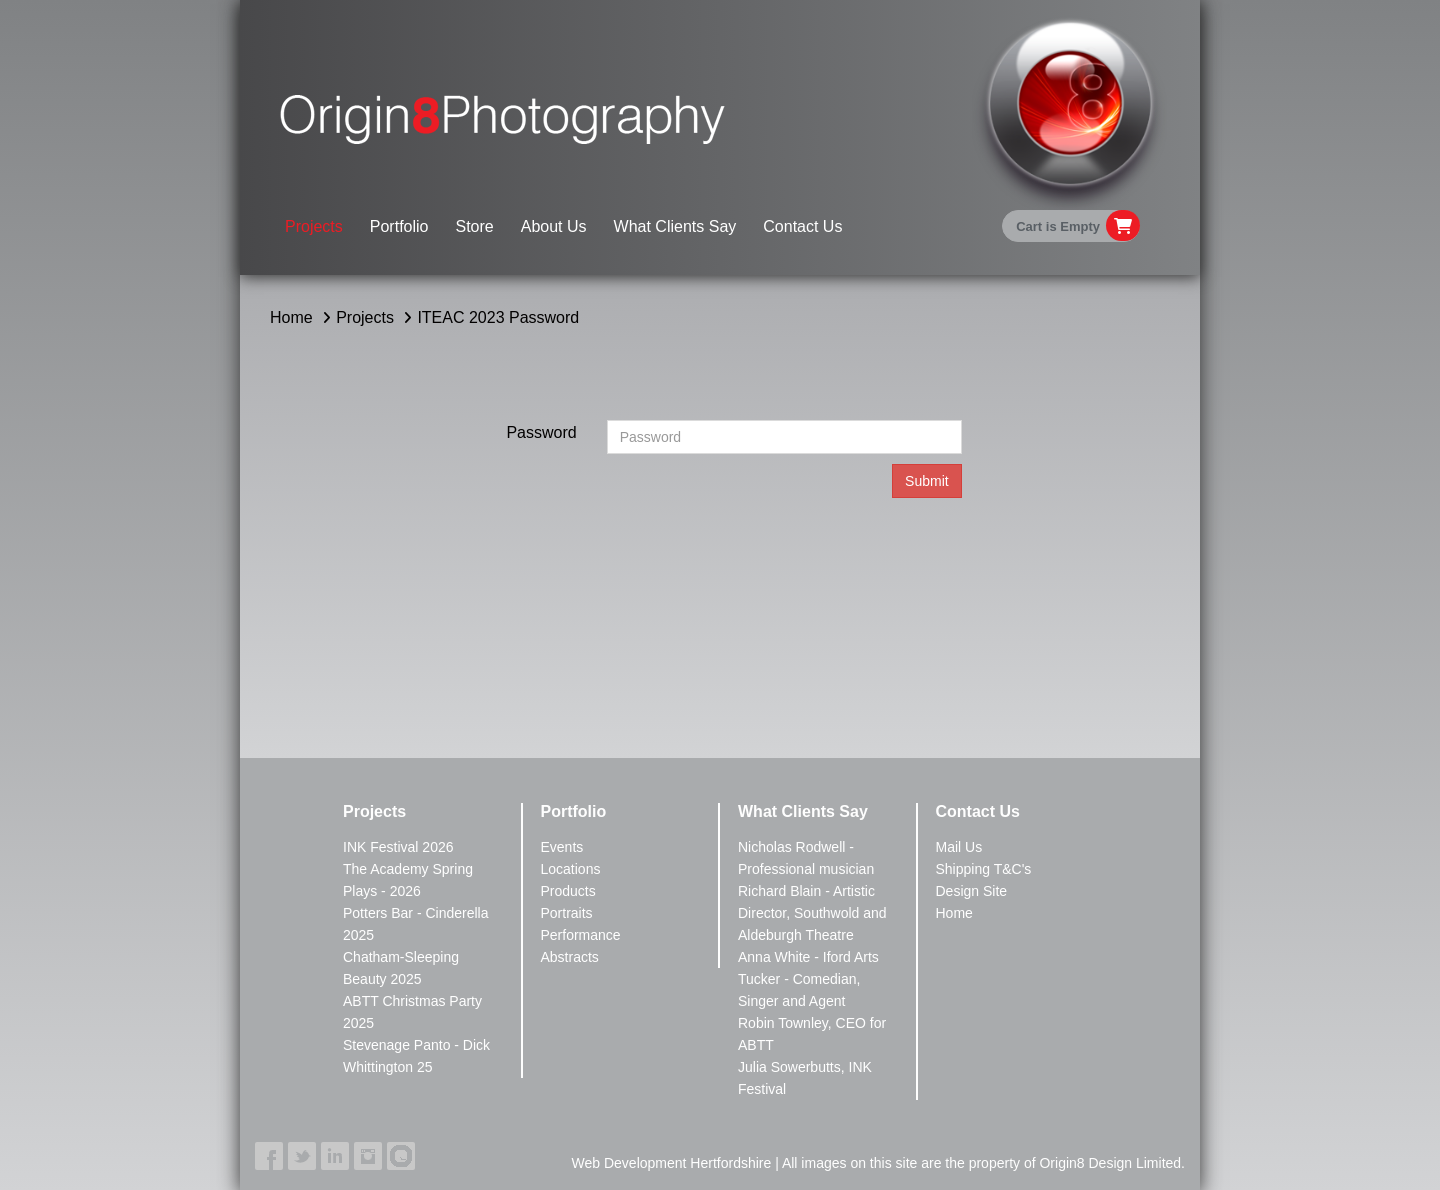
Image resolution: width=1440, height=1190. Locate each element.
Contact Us (802, 226)
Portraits (567, 913)
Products (568, 891)
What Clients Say (675, 226)
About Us (554, 226)
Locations (571, 869)
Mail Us (959, 847)
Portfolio (399, 226)
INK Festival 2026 (398, 847)
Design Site (972, 891)
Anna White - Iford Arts (808, 957)
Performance (581, 935)
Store (475, 226)
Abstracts (570, 957)
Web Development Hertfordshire (672, 1163)
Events (562, 847)
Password (541, 432)
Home (291, 317)
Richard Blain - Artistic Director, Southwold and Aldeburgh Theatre (812, 913)
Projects (314, 226)
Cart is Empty (1058, 226)
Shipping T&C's (984, 869)
